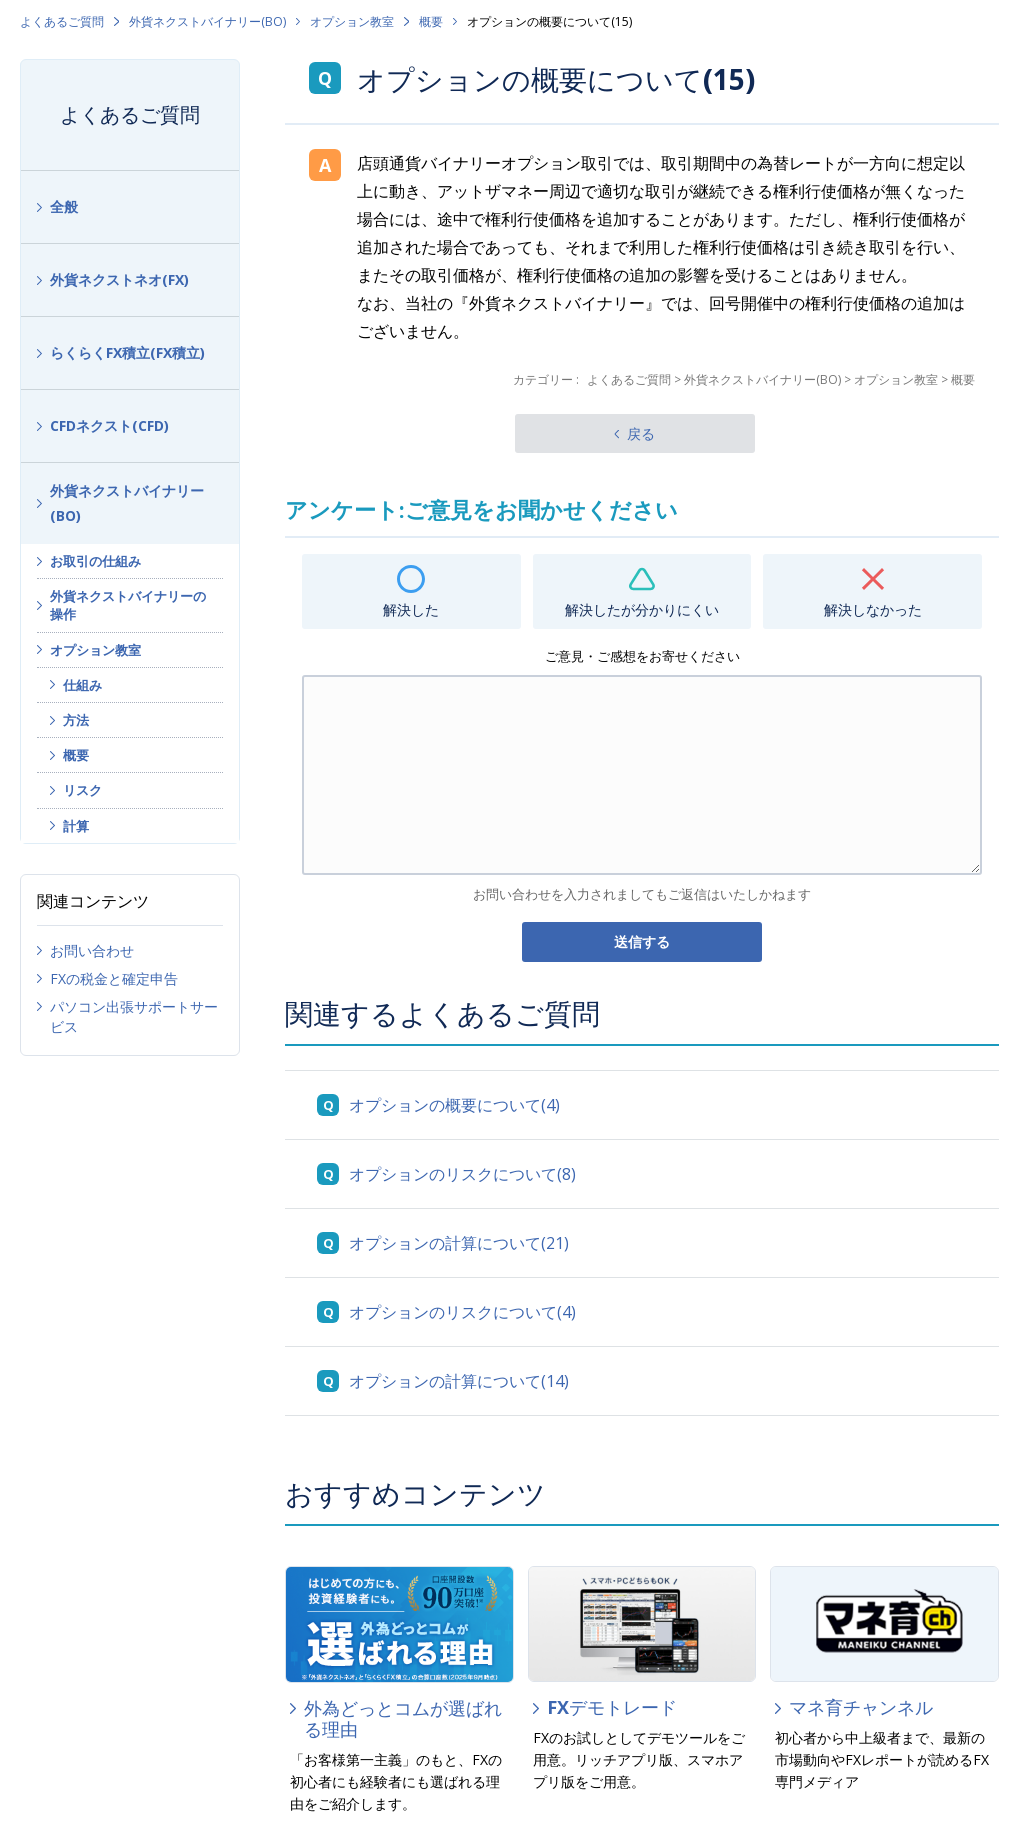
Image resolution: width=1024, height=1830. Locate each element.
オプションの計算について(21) (459, 1243)
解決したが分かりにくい (642, 609)
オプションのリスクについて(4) (462, 1312)
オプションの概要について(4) (454, 1105)
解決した (411, 609)
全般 (64, 206)
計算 (76, 826)
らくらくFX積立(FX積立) (127, 352)
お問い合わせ (92, 950)
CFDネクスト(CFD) (109, 425)
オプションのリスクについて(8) (462, 1174)
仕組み (82, 685)
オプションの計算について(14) (459, 1381)
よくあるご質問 (62, 21)
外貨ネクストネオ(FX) (119, 279)
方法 (76, 720)
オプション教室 (352, 21)
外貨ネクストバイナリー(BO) (207, 21)
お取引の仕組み (95, 561)
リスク (82, 790)
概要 (431, 21)
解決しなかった (873, 609)
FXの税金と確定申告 (114, 978)
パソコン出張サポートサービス (134, 1016)
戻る (641, 433)
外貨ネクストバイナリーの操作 (128, 605)
